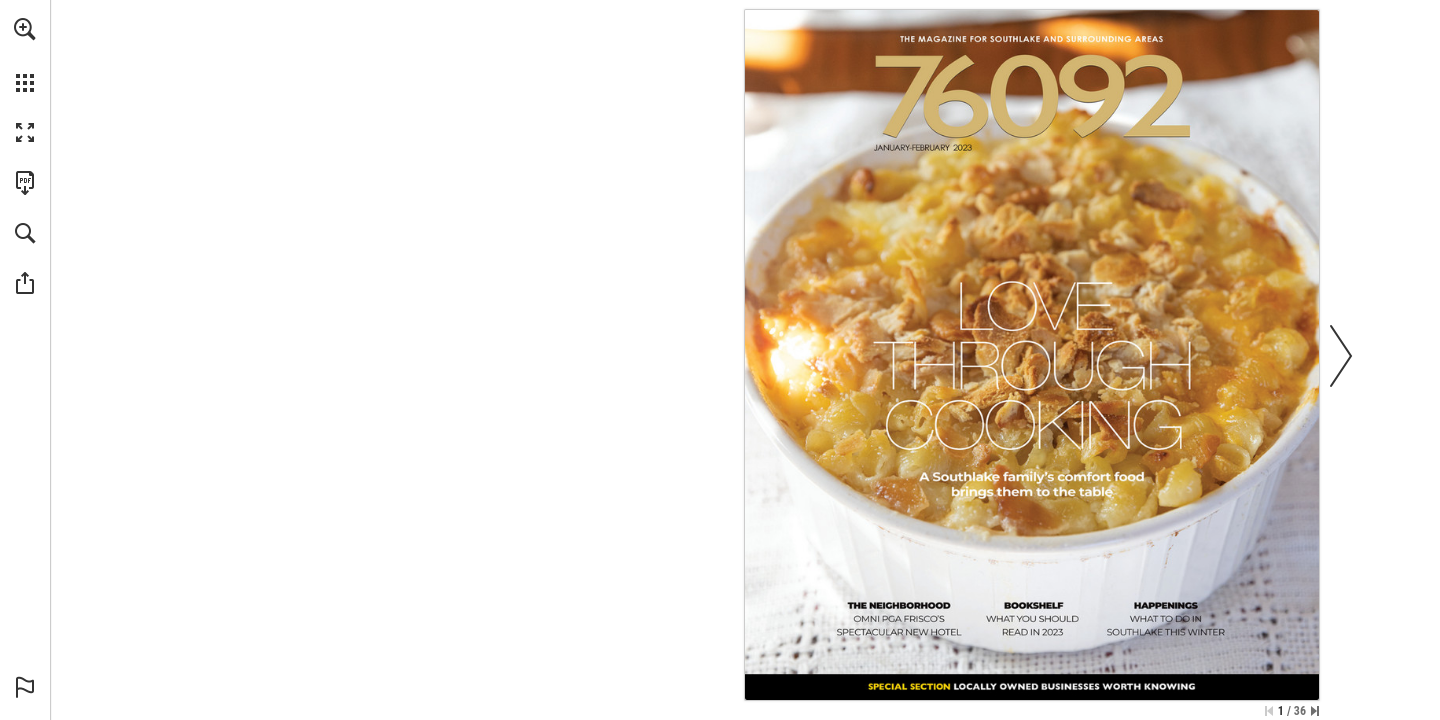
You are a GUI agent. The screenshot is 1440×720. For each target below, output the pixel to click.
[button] (25, 29)
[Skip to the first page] (1269, 711)
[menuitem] (25, 55)
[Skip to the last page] (1315, 711)
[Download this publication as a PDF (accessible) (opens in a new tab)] (25, 183)
